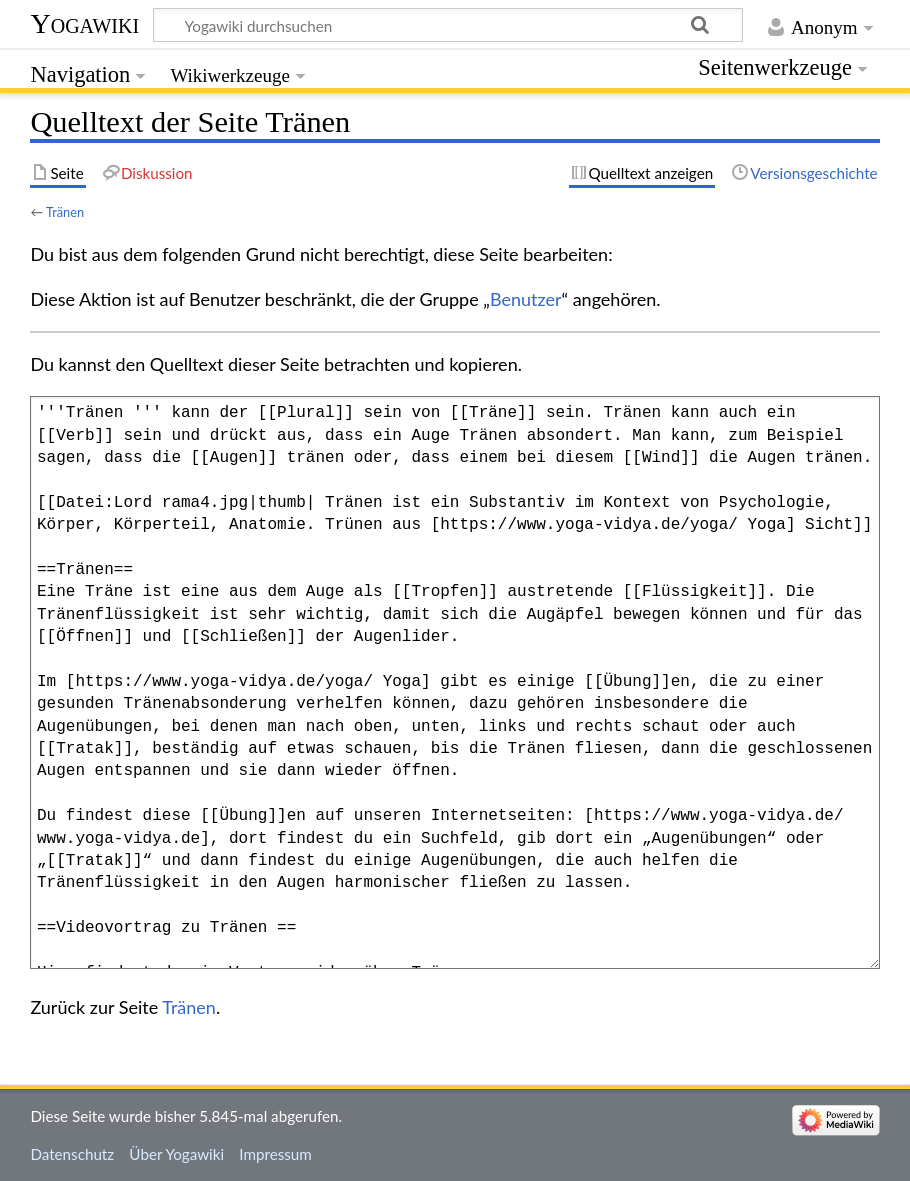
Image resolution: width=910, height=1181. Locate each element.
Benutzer (526, 299)
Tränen (65, 212)
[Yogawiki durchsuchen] (448, 25)
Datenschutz (72, 1154)
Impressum (275, 1154)
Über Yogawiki (176, 1154)
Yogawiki (84, 23)
